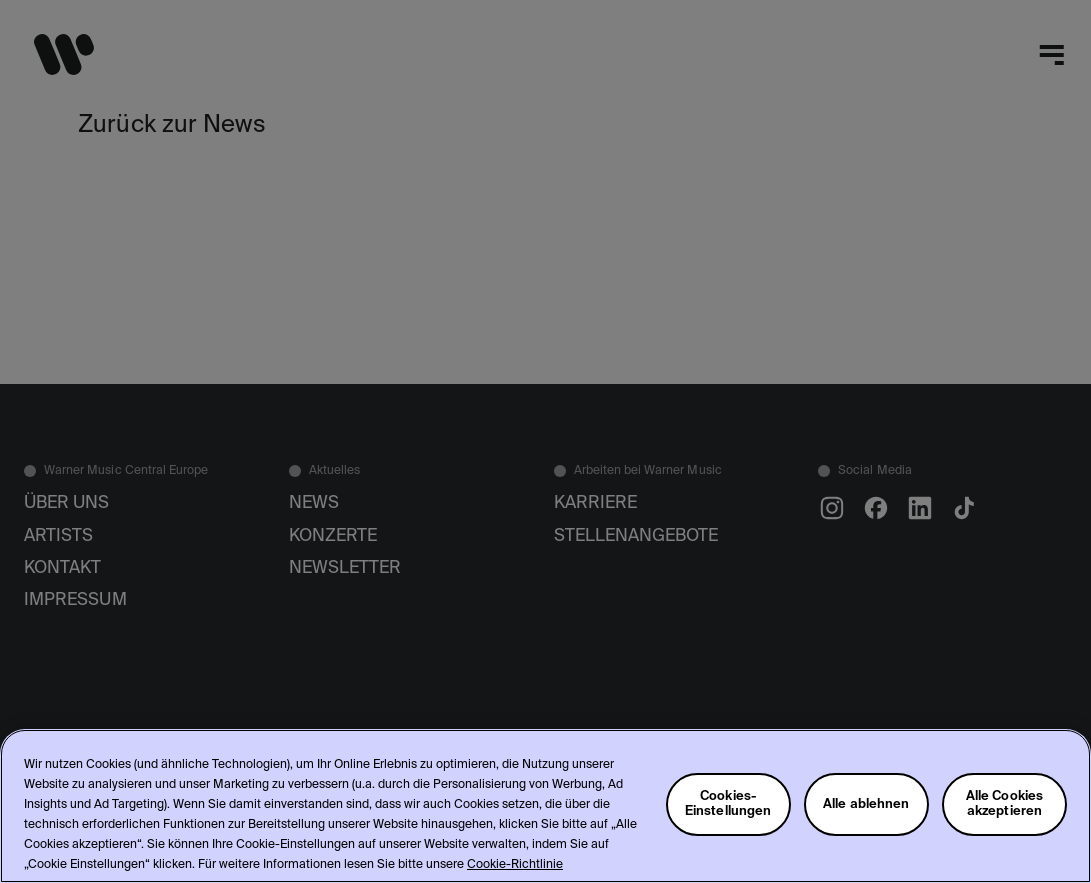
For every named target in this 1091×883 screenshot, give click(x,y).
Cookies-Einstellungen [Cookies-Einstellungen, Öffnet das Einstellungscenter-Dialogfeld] (728, 804)
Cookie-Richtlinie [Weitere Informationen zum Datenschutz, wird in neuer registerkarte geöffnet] (515, 865)
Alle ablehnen (866, 804)
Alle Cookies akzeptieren (1005, 804)
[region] (545, 806)
